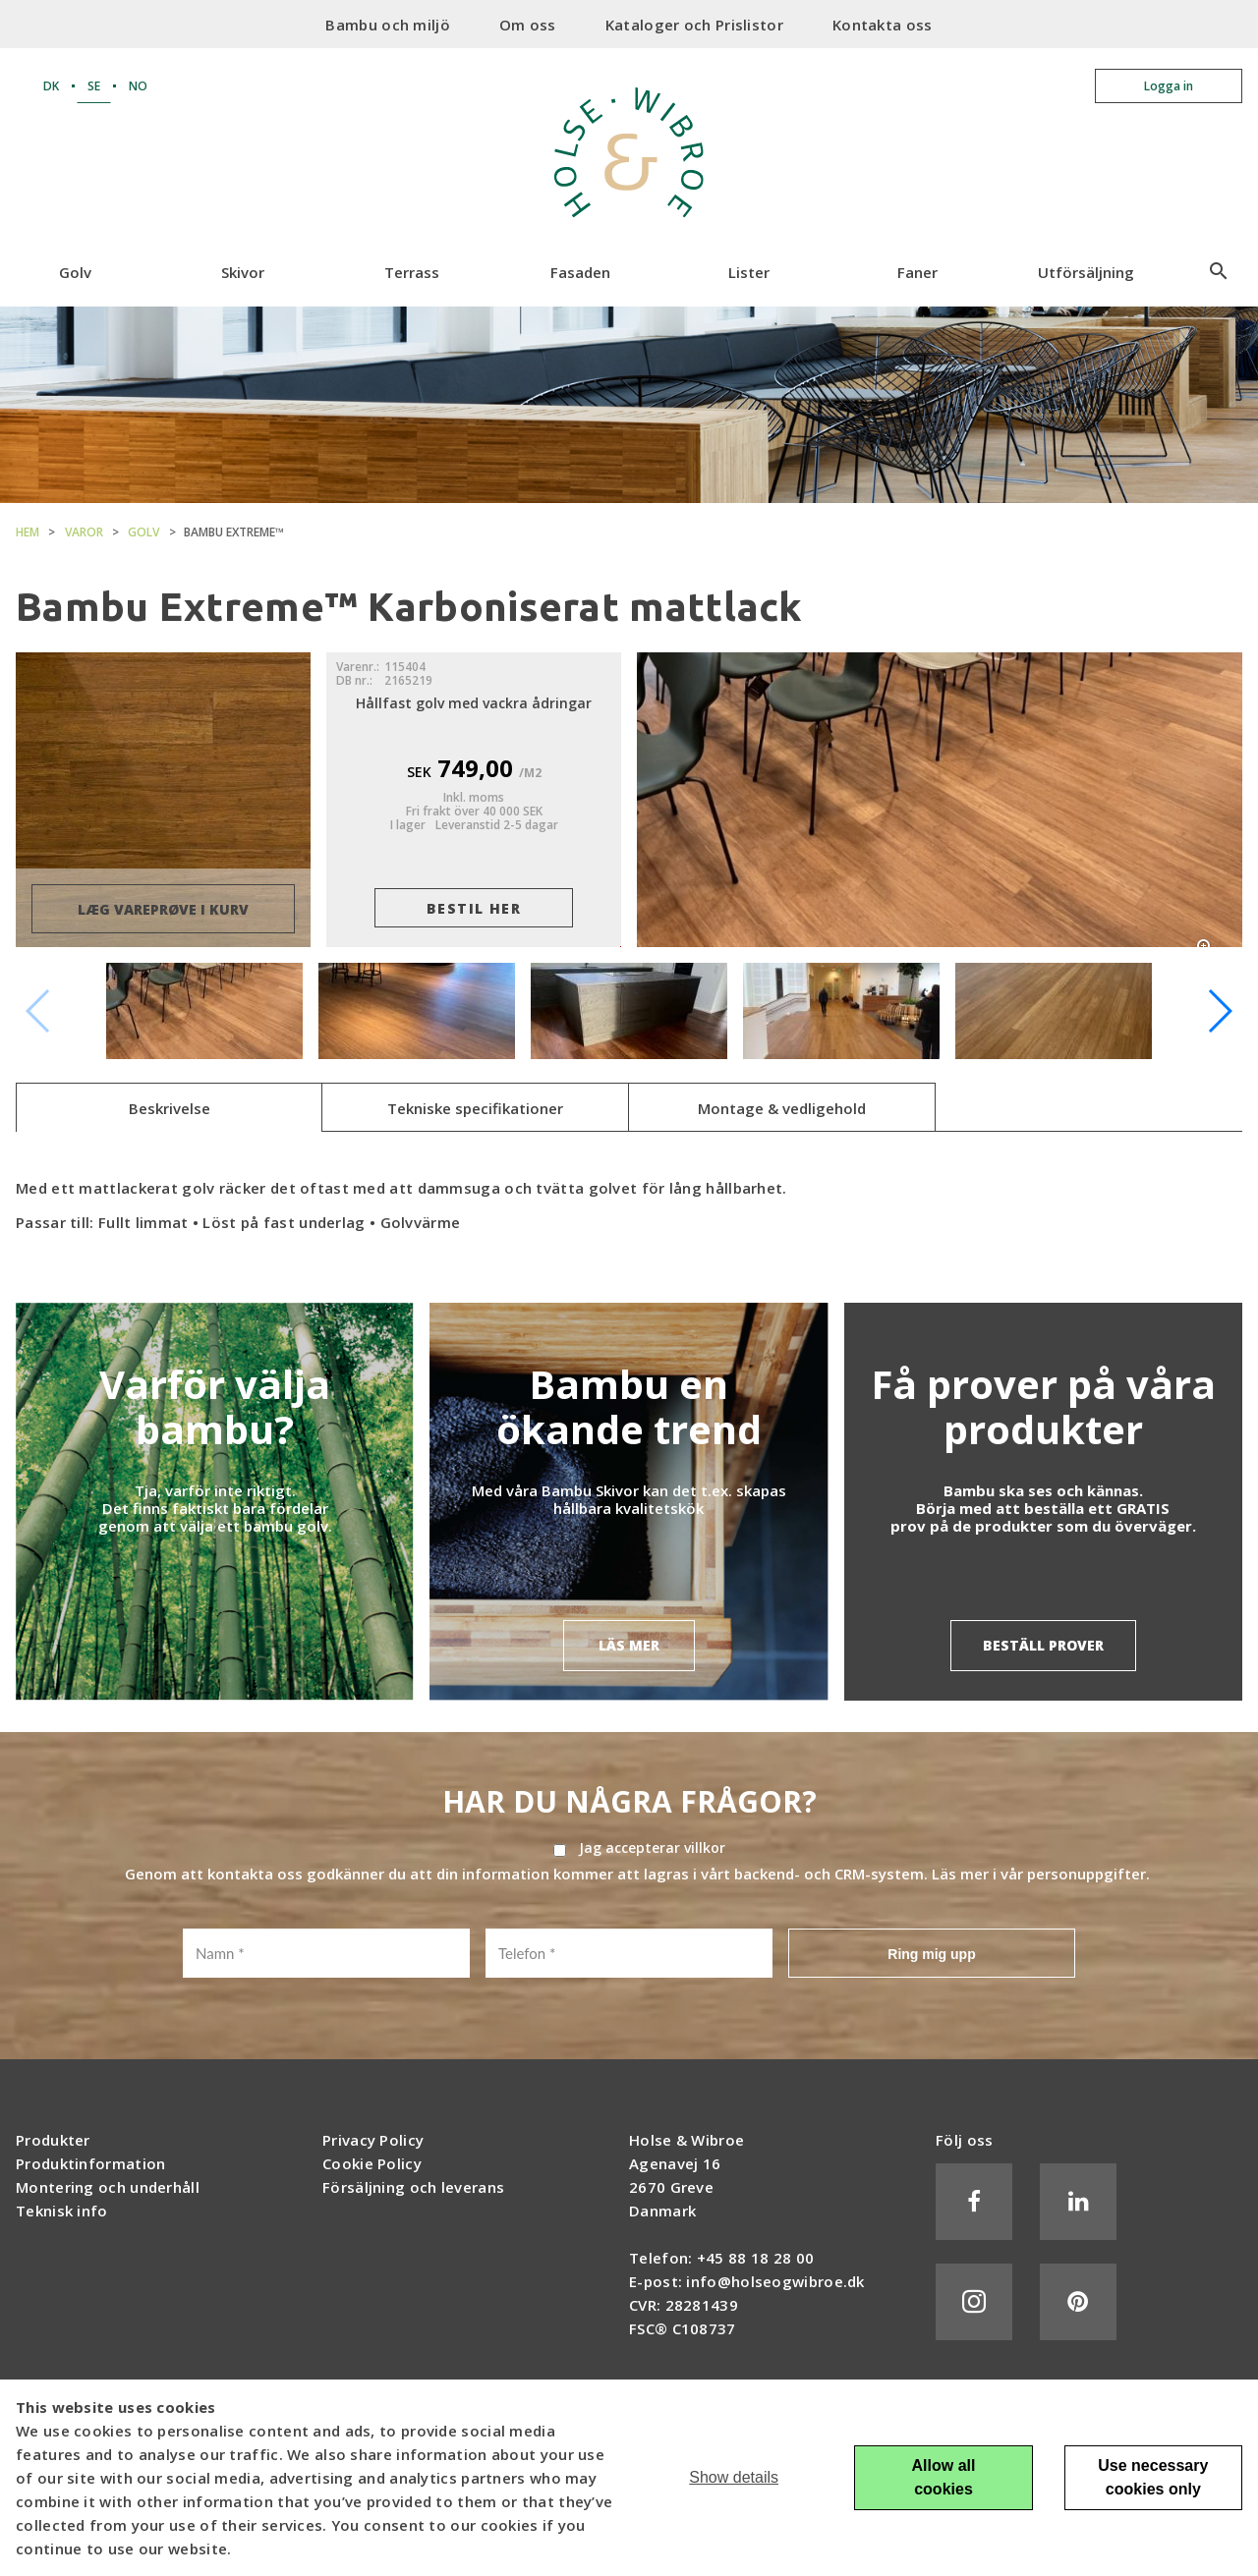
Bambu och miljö (387, 24)
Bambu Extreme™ (234, 532)
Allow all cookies (944, 2477)
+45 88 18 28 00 (756, 2258)
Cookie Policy (372, 2163)
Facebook (974, 2201)
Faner (917, 272)
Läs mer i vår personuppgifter (1039, 1873)
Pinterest (1078, 2302)
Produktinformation (90, 2163)
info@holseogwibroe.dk (775, 2281)
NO (138, 86)
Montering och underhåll (108, 2187)
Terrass (411, 272)
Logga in (1168, 86)
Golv (75, 272)
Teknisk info (62, 2210)
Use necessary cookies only (1153, 2477)
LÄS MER (629, 1645)
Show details (733, 2477)
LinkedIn (1078, 2201)
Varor (84, 532)
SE (93, 86)
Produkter (53, 2140)
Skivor (242, 272)
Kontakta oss (882, 24)
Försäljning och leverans (413, 2187)
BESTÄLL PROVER (1043, 1645)
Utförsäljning (1086, 272)
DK (51, 86)
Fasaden (580, 272)
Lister (749, 272)
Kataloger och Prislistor (694, 24)
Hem (27, 532)
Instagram (974, 2302)
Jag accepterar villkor (652, 1848)
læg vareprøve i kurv (163, 909)
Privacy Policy (373, 2140)
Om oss (527, 24)
